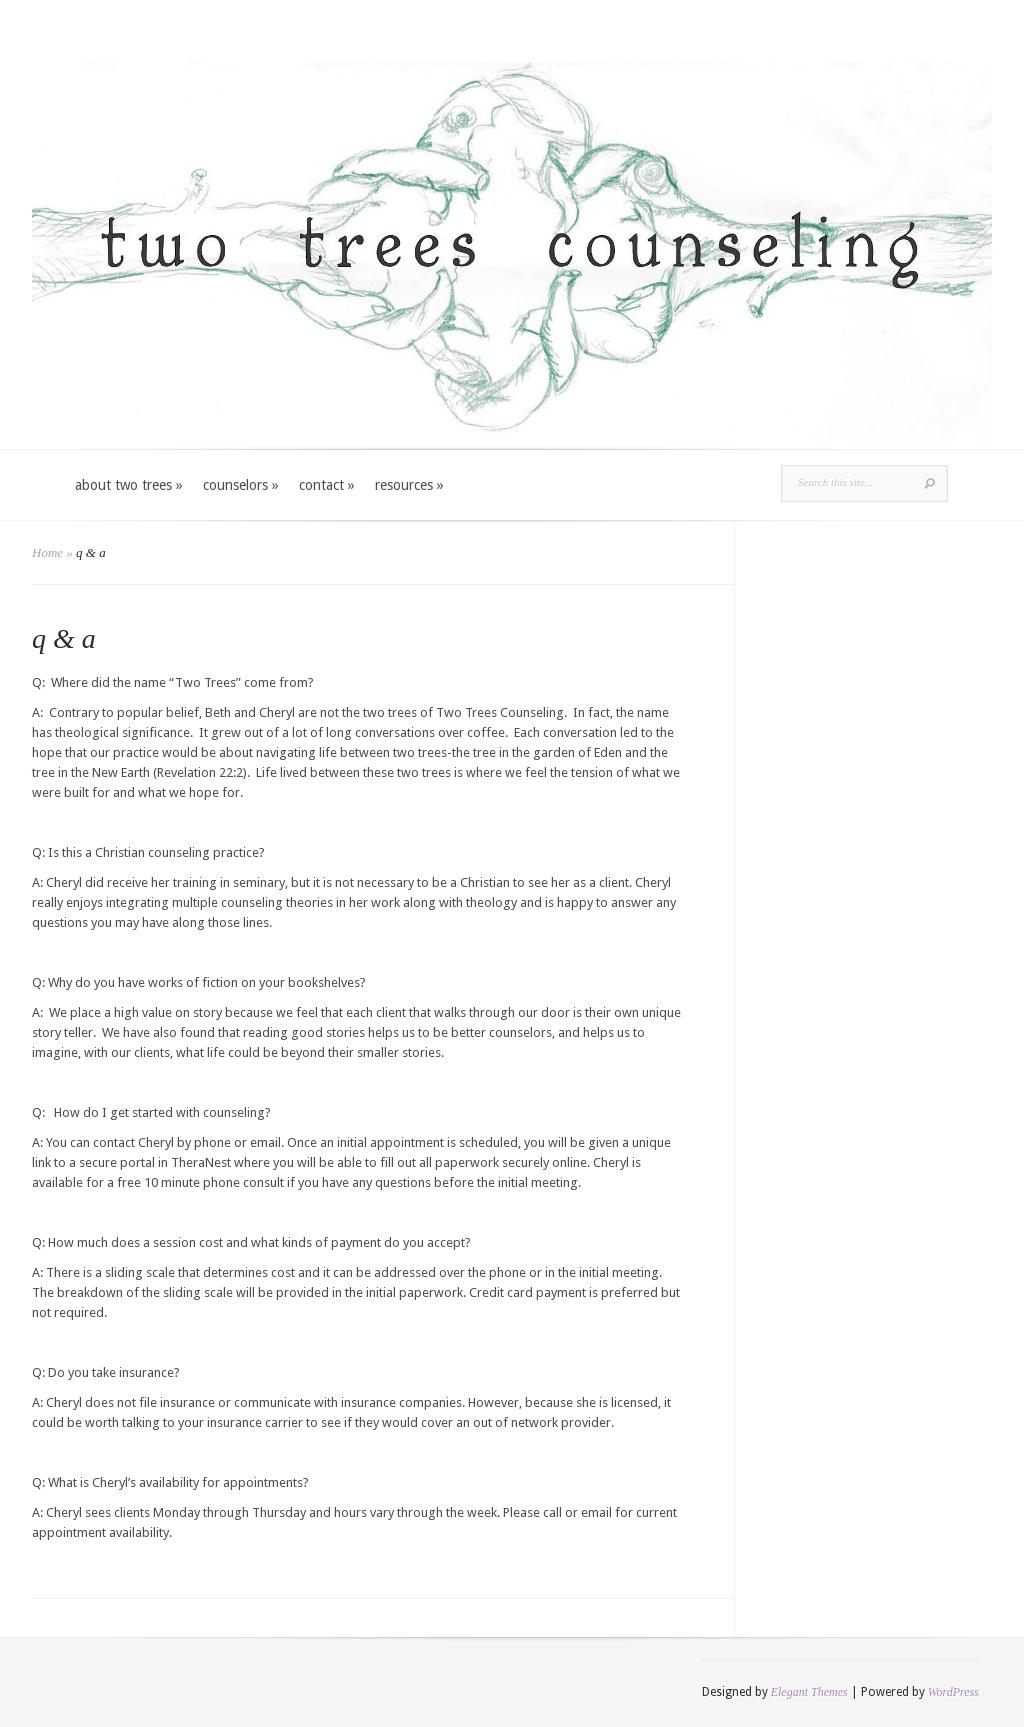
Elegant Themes (809, 1692)
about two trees (129, 485)
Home (47, 552)
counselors (241, 485)
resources (409, 485)
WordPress (953, 1692)
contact (327, 485)
